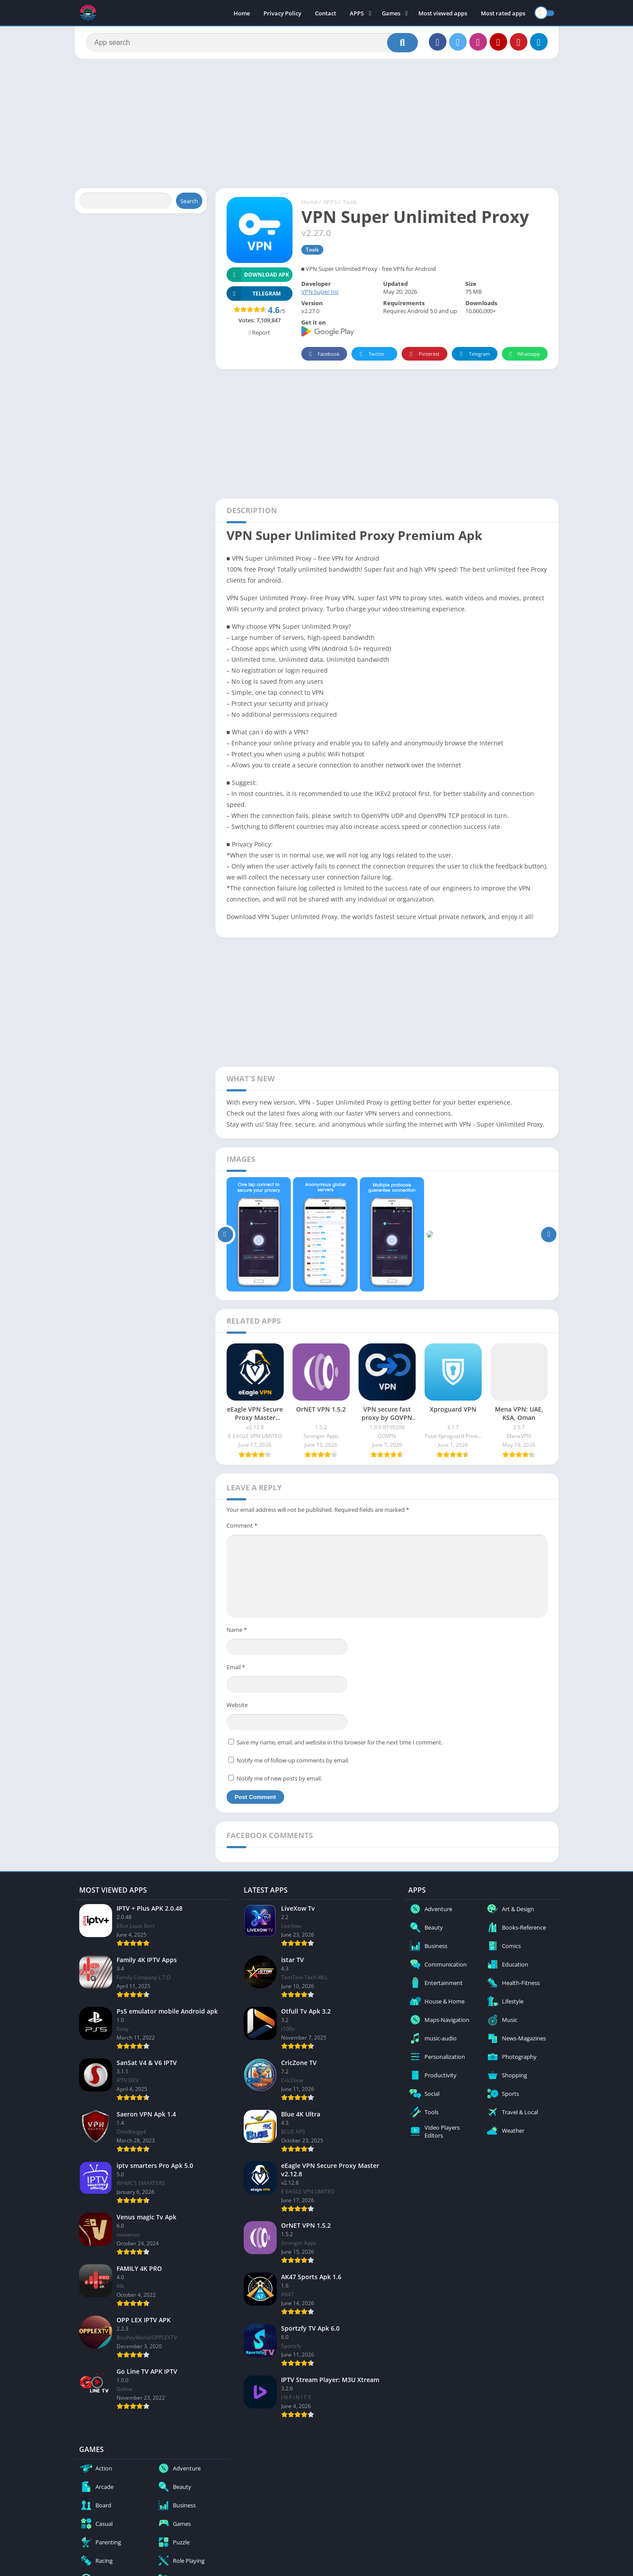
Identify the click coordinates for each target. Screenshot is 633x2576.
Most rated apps (503, 13)
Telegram (473, 354)
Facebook (323, 354)
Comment (242, 1525)
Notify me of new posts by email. (279, 1778)
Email (236, 1667)
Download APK (258, 274)
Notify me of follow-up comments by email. (293, 1760)
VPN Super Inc (320, 292)
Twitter (371, 354)
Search (189, 201)
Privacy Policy (282, 13)
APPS (357, 13)
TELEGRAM (254, 293)
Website (237, 1705)
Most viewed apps (442, 13)
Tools (350, 202)
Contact (325, 13)
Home (242, 13)
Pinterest (423, 354)
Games (391, 13)
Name (237, 1630)
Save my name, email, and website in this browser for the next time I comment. (340, 1742)
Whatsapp (523, 354)
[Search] (252, 42)
